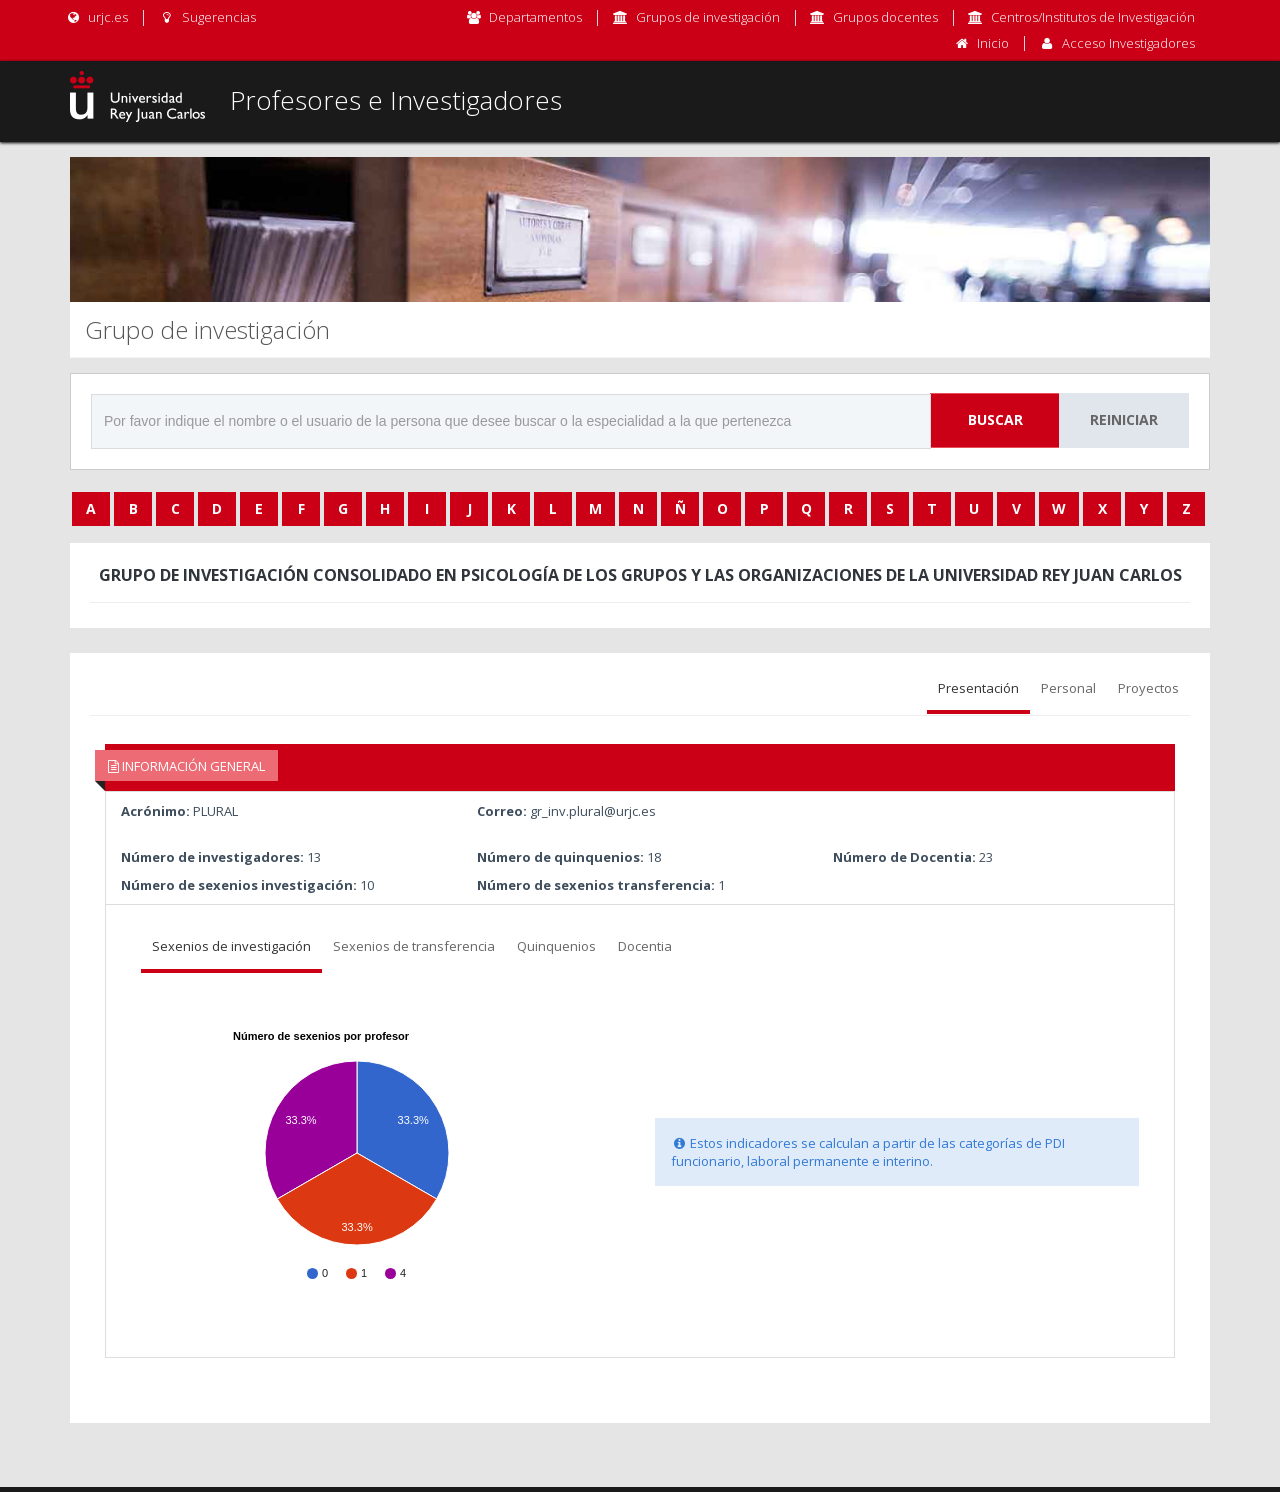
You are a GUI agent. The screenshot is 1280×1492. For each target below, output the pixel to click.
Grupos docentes (885, 17)
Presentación (978, 688)
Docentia (645, 946)
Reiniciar (1124, 419)
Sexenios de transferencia (414, 946)
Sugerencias (206, 17)
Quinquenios (556, 946)
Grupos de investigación (708, 17)
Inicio (993, 43)
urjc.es (96, 17)
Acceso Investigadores (1128, 43)
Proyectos (1148, 688)
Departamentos (535, 17)
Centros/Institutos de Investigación (1093, 17)
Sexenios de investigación (231, 946)
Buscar (995, 419)
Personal (1068, 688)
